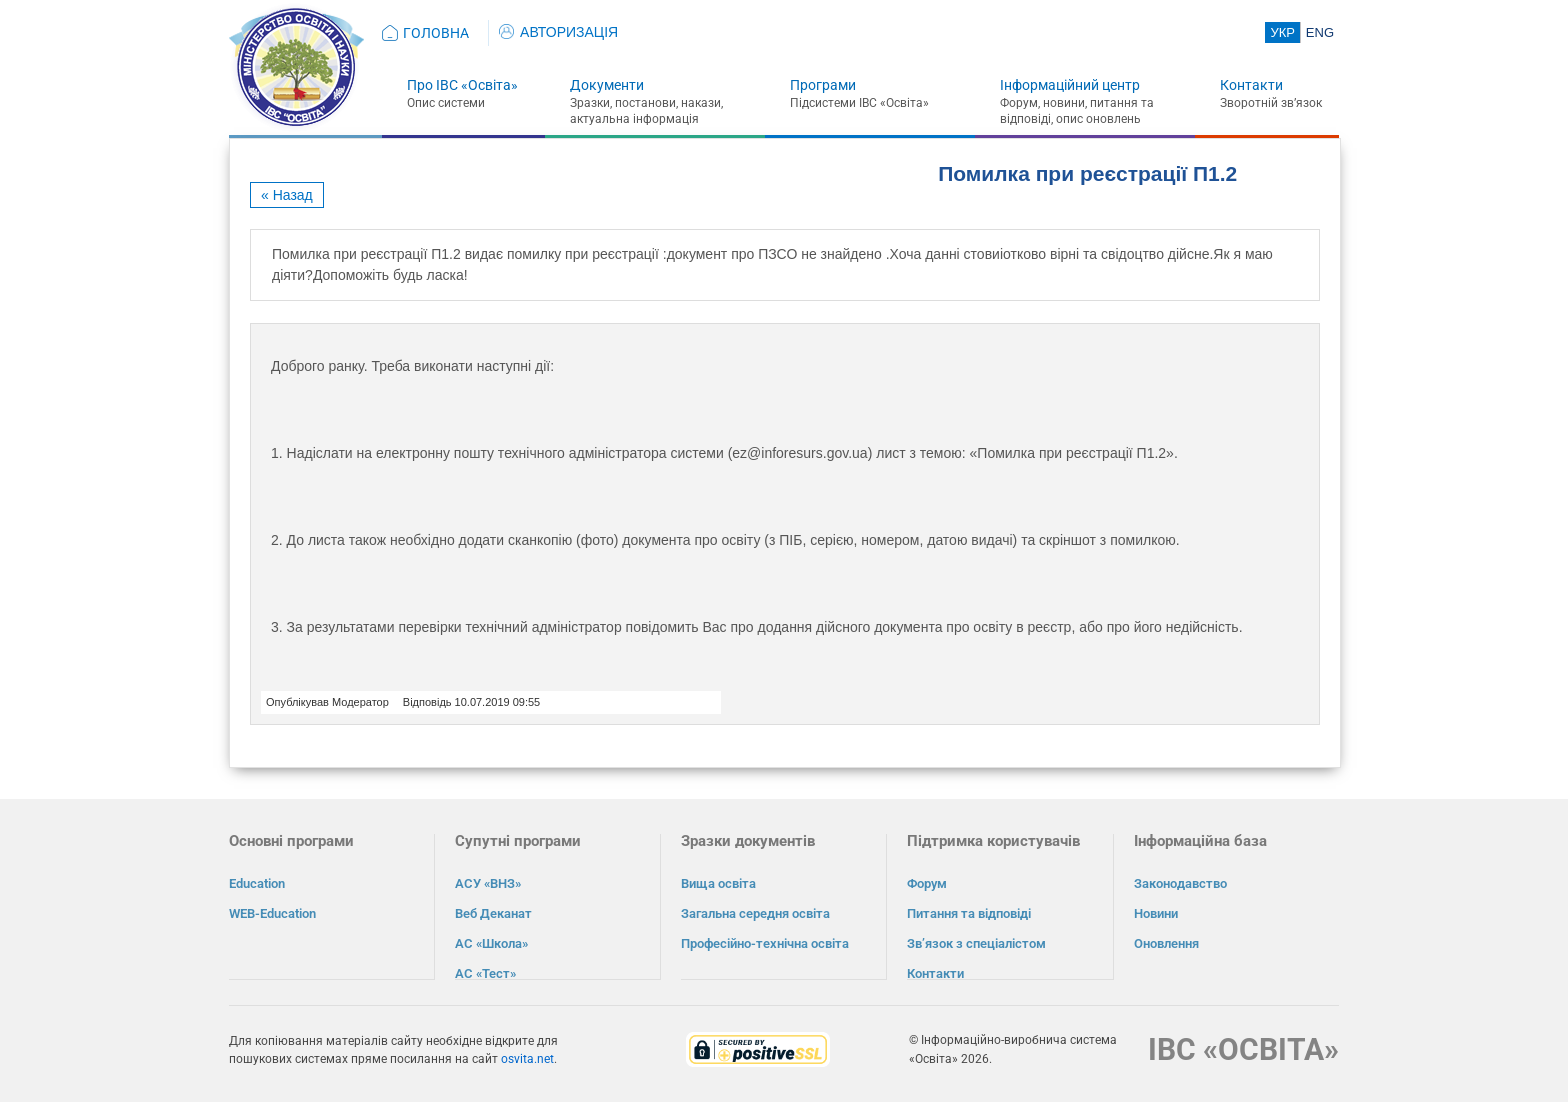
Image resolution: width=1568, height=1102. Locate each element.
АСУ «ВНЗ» (488, 883)
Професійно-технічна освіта (765, 943)
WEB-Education (272, 913)
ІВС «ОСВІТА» (1243, 1048)
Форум (927, 883)
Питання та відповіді (969, 913)
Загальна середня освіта (755, 913)
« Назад (287, 195)
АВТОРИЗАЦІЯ (558, 32)
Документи (607, 85)
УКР (1282, 32)
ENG (1320, 32)
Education (257, 883)
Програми (823, 85)
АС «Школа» (491, 943)
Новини (1156, 913)
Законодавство (1180, 883)
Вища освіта (718, 883)
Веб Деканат (493, 913)
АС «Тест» (485, 973)
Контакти (1251, 85)
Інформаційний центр (1070, 85)
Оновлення (1166, 943)
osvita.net (527, 1058)
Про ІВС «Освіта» (462, 85)
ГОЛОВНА (436, 33)
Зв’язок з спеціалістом (976, 943)
